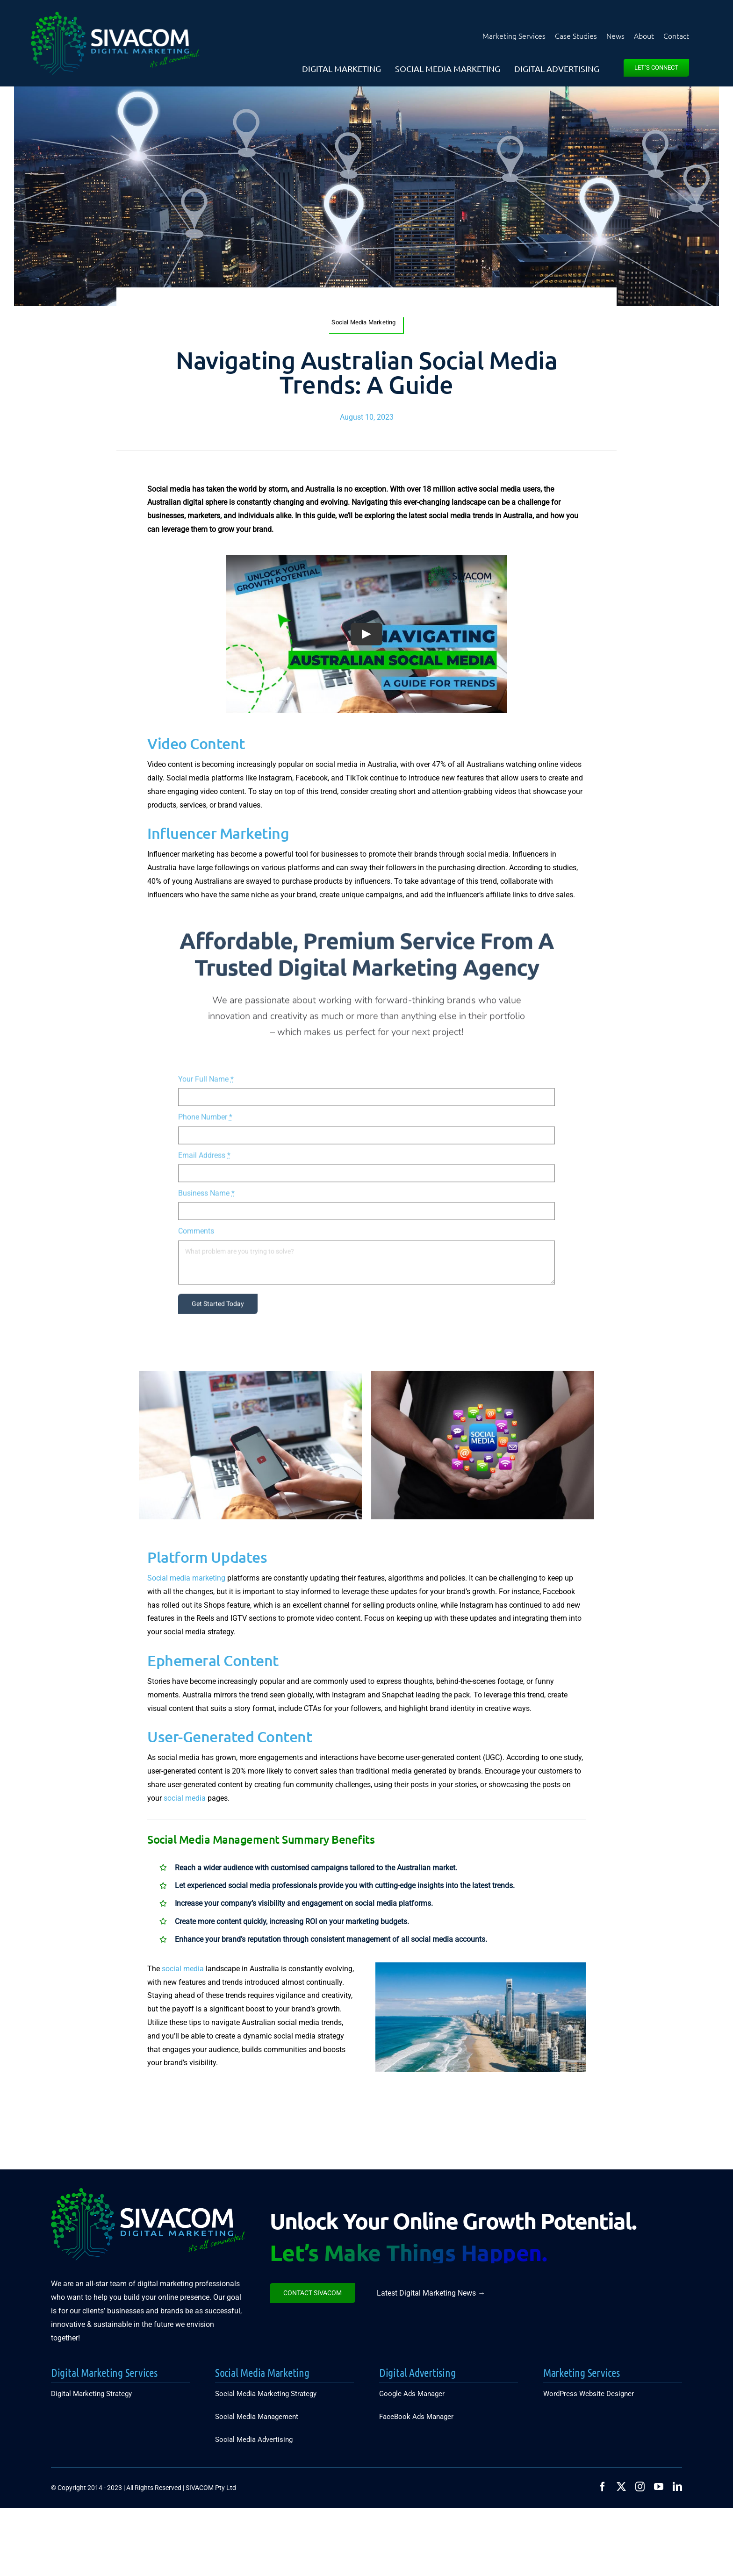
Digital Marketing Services (104, 2372)
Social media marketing (186, 1578)
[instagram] (640, 2486)
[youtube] (658, 2486)
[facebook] (602, 2486)
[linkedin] (677, 2486)
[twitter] (621, 2486)
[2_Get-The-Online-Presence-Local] (480, 1965)
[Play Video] (366, 634)
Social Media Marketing (262, 2372)
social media (185, 1798)
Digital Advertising (417, 2372)
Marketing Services (581, 2372)
